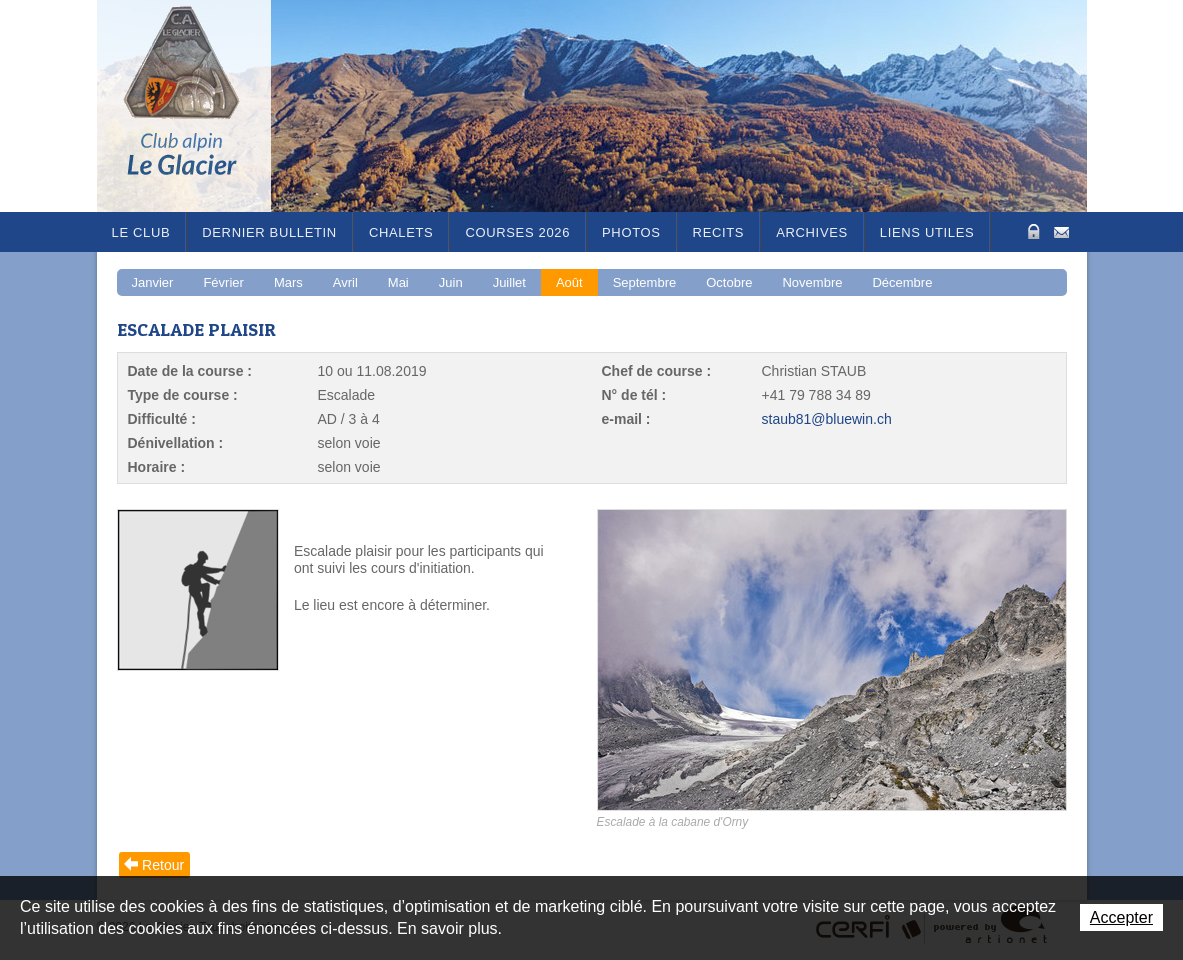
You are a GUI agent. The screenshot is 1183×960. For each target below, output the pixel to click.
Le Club (141, 232)
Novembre (812, 282)
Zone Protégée (1031, 231)
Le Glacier (197, 106)
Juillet (509, 282)
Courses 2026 (517, 232)
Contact (1061, 230)
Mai (398, 282)
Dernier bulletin (269, 232)
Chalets (401, 232)
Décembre (902, 282)
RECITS (719, 232)
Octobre (729, 282)
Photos (631, 232)
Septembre (645, 282)
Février (223, 282)
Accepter (1121, 917)
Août (569, 282)
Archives (812, 232)
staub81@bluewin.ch (827, 419)
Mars (288, 282)
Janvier (153, 282)
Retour (163, 865)
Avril (345, 282)
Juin (451, 282)
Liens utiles (927, 232)
